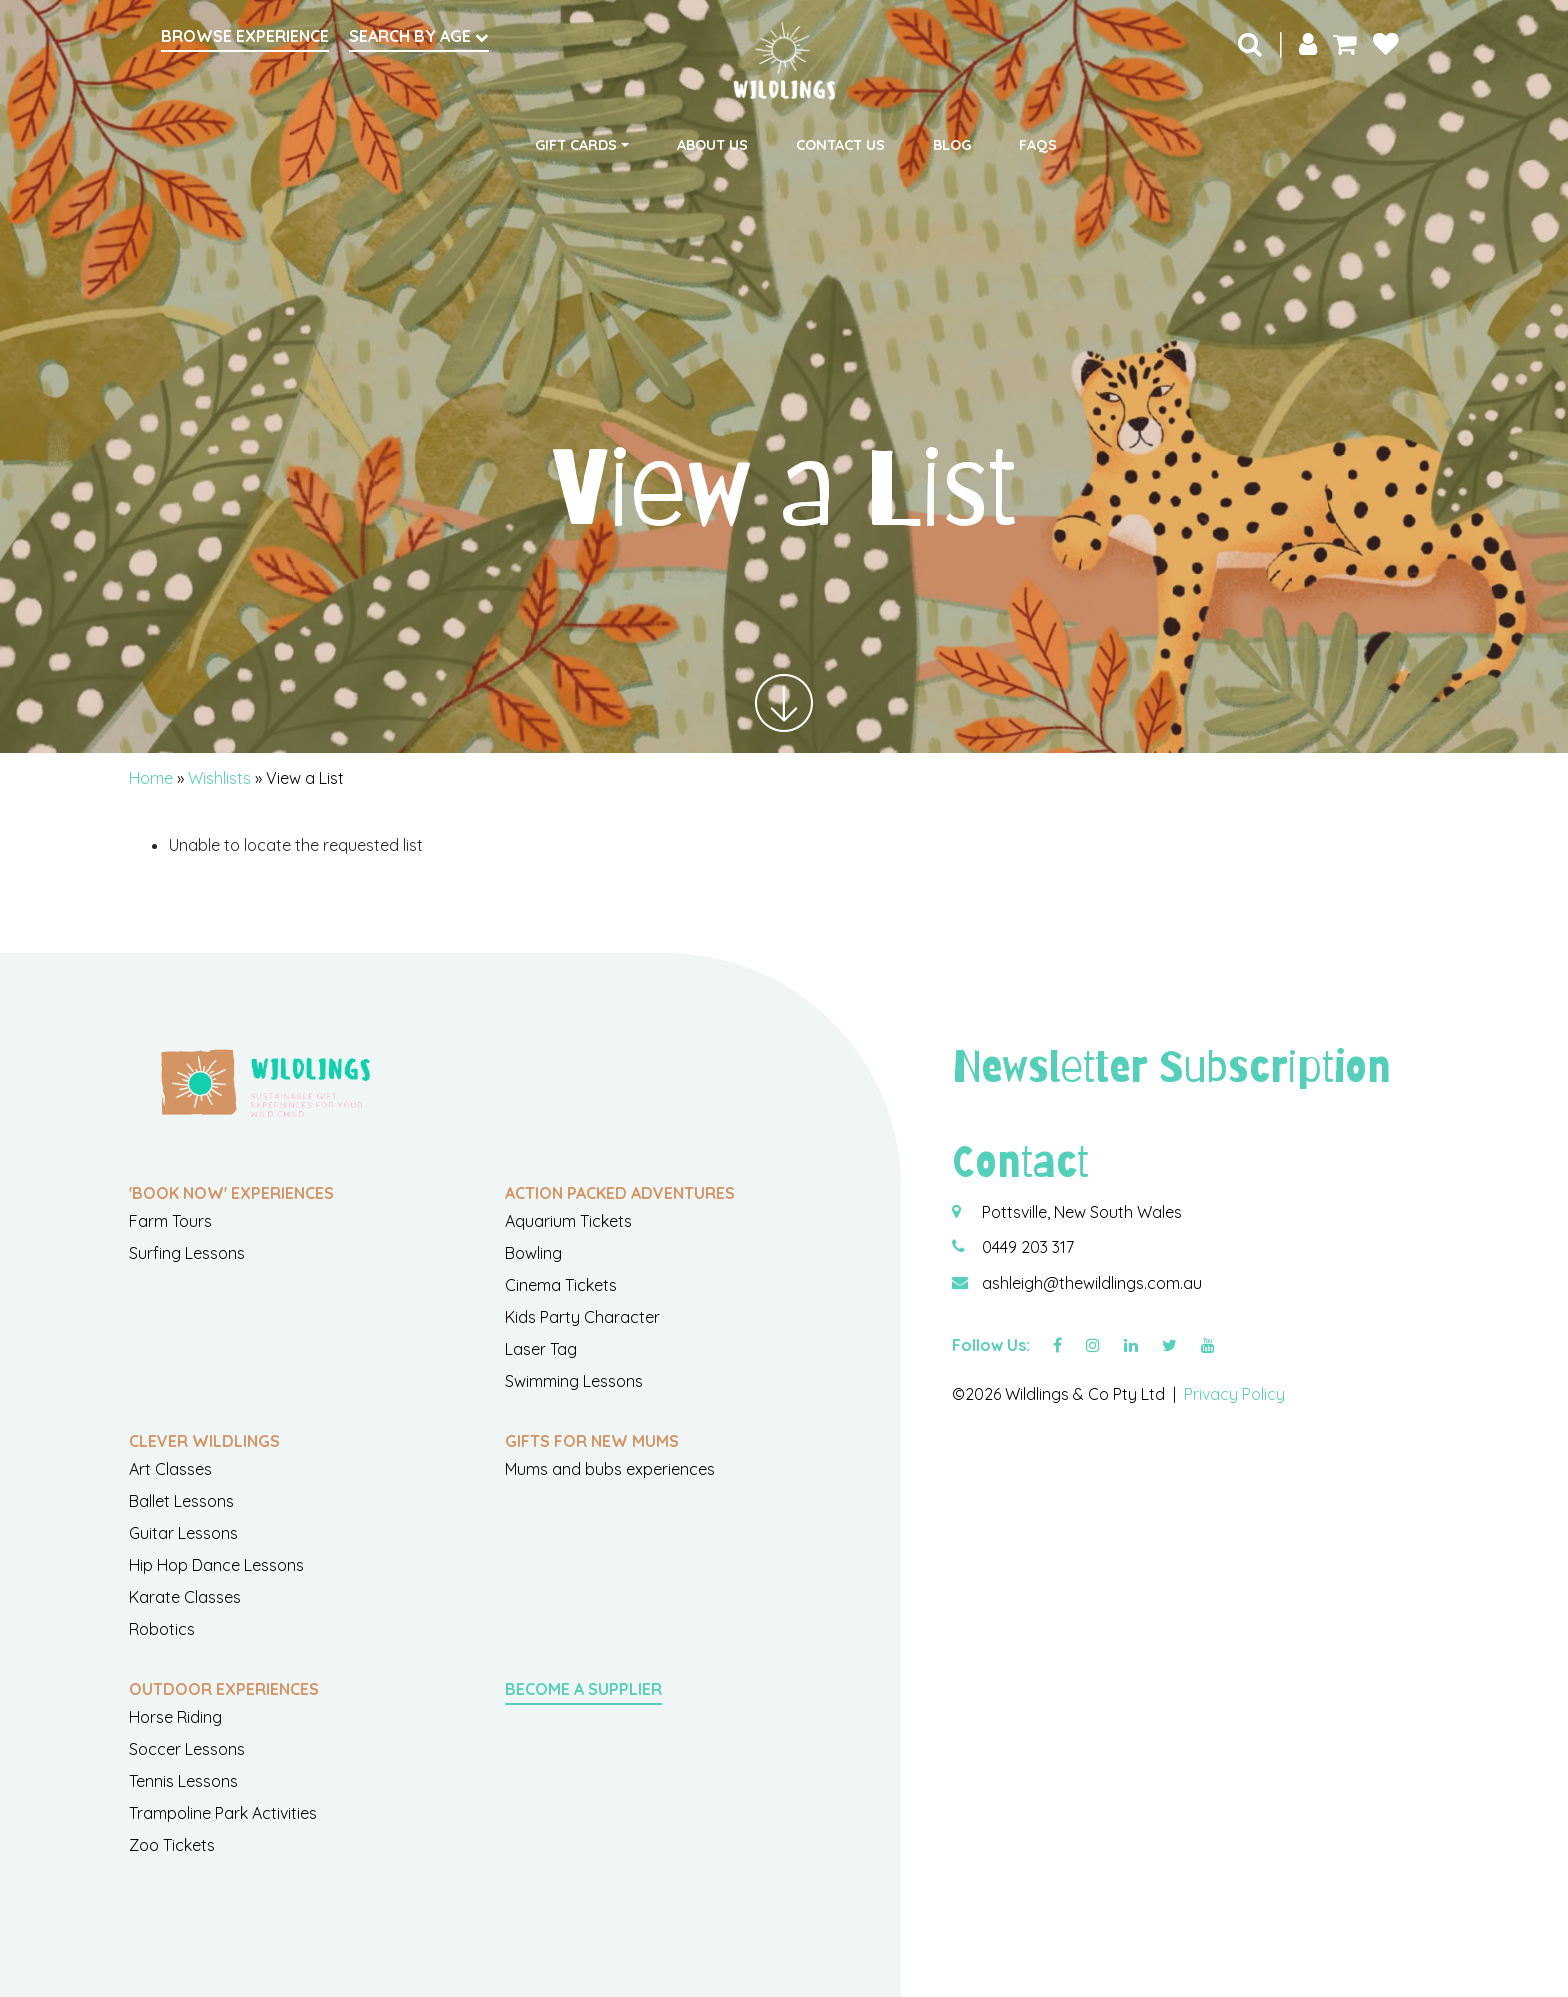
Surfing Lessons (187, 1253)
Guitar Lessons (183, 1533)
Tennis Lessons (183, 1781)
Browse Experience (245, 36)
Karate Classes (185, 1597)
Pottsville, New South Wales (1082, 1212)
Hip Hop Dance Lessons (216, 1565)
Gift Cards (576, 145)
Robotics (162, 1629)
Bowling (533, 1253)
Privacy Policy (1234, 1394)
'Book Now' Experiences (231, 1193)
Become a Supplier (583, 1689)
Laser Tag (541, 1349)
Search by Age (419, 36)
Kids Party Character (582, 1317)
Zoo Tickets (172, 1845)
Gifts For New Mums (592, 1441)
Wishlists (219, 778)
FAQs (1038, 145)
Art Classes (170, 1469)
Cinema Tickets (561, 1285)
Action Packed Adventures (620, 1193)
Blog (952, 145)
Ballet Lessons (181, 1501)
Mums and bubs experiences (610, 1469)
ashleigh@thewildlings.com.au (1092, 1283)
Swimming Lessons (574, 1381)
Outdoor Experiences (224, 1689)
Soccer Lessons (187, 1749)
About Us (712, 145)
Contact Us (840, 145)
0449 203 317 (1028, 1247)
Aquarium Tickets (568, 1221)
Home (151, 778)
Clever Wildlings (204, 1441)
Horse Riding (175, 1717)
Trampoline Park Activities (223, 1813)
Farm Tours (170, 1221)
